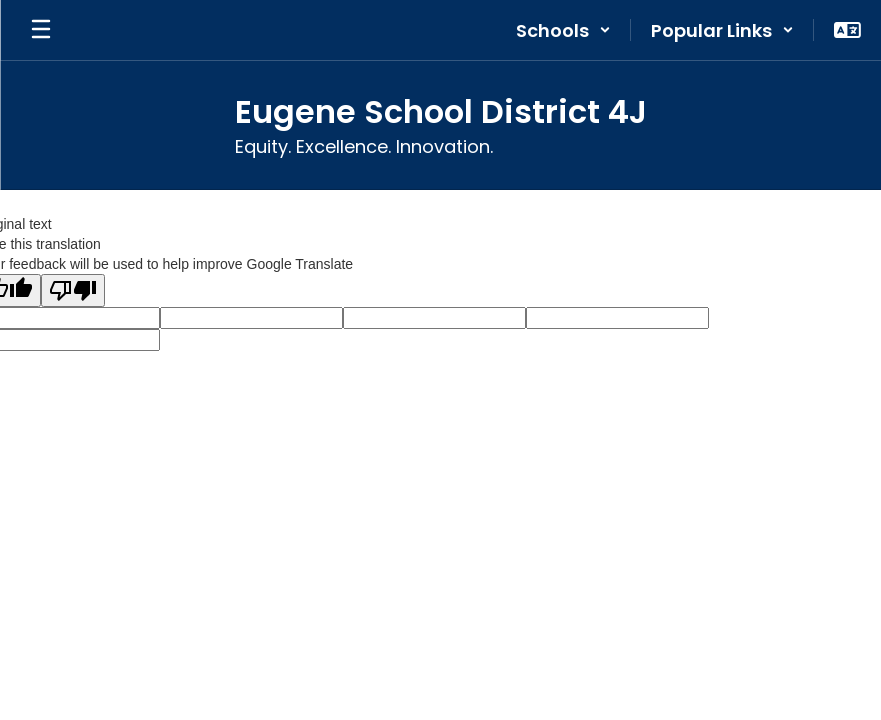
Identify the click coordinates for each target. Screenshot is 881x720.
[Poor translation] (73, 290)
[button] (563, 30)
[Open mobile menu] (41, 30)
